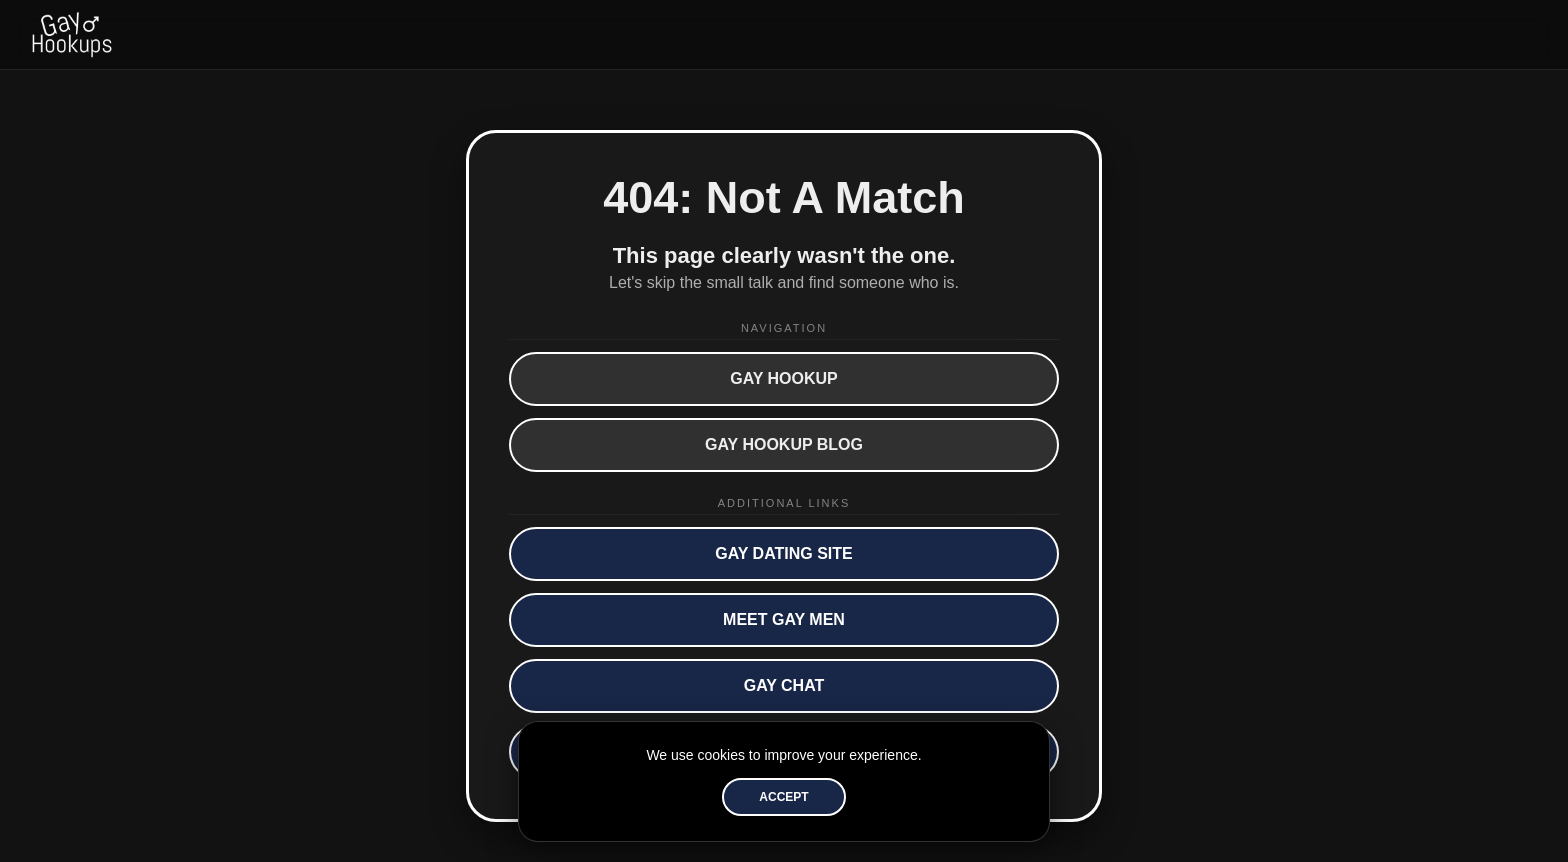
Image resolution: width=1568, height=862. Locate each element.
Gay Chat (784, 685)
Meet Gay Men (784, 619)
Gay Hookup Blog (784, 444)
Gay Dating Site (784, 553)
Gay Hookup (784, 378)
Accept (783, 797)
